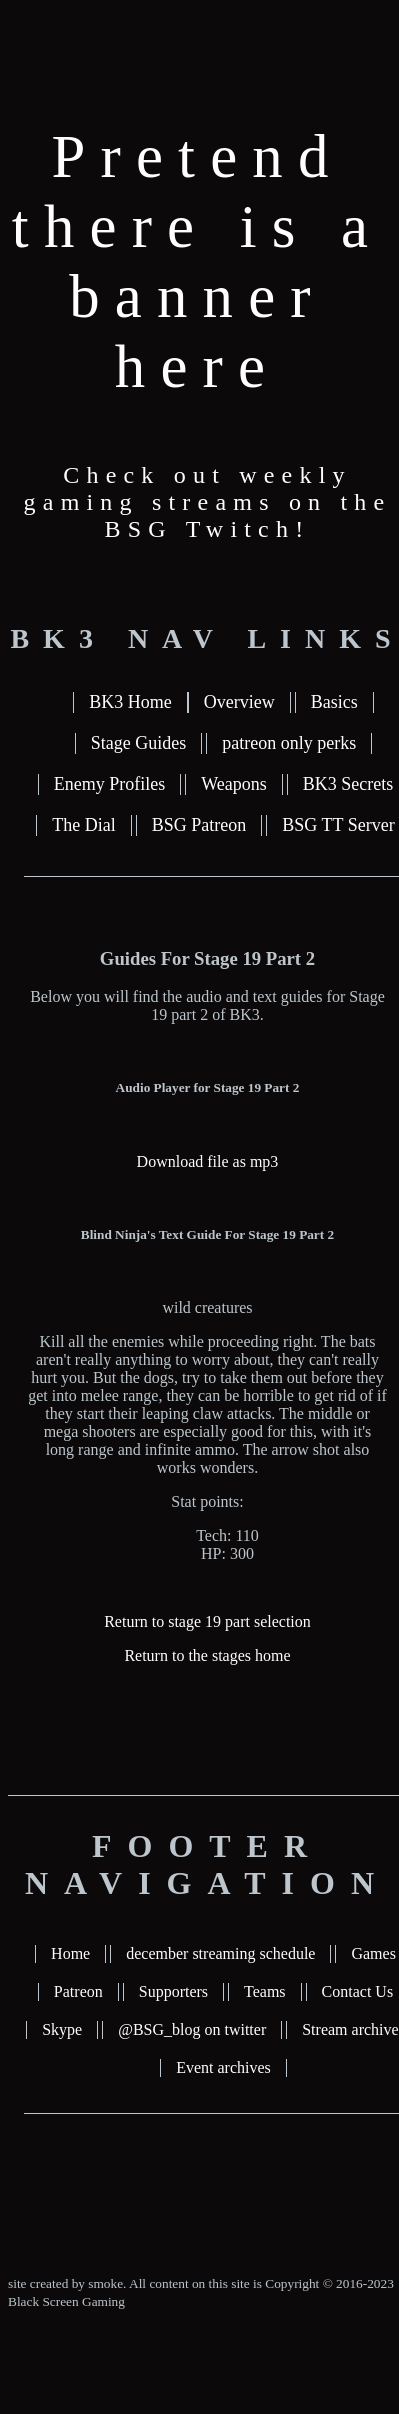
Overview (239, 702)
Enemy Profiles (109, 784)
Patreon (78, 1991)
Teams (265, 1991)
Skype (62, 2029)
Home (70, 1953)
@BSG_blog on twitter (192, 2029)
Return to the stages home (207, 1655)
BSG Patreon (199, 825)
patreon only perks (289, 743)
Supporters (173, 1991)
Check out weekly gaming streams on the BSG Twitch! (208, 502)
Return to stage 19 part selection (207, 1621)
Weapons (234, 784)
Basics (334, 702)
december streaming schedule (220, 1953)
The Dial (83, 825)
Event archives (223, 2067)
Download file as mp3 (208, 1161)
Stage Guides (138, 743)
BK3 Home (130, 702)
